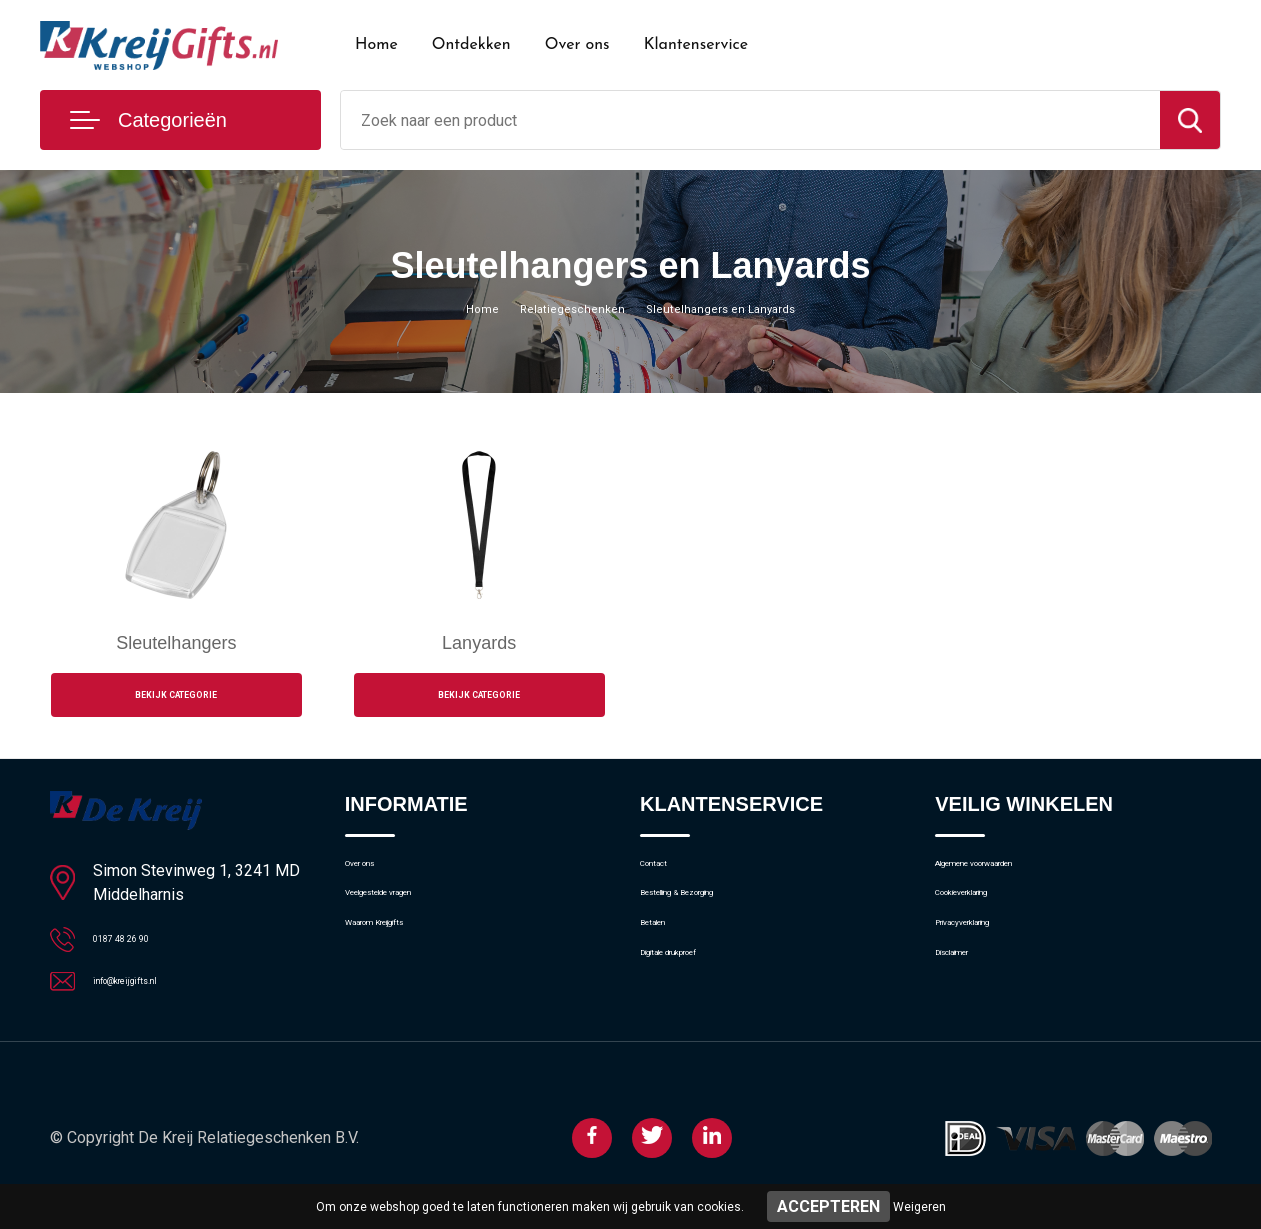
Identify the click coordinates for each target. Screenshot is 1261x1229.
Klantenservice (696, 45)
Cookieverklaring (989, 921)
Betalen (664, 964)
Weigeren (919, 1207)
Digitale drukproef (697, 1007)
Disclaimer (969, 1007)
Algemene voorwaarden (1013, 878)
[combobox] (750, 120)
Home (376, 45)
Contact (666, 878)
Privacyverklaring (989, 964)
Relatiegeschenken (560, 308)
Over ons (577, 45)
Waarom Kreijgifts (404, 964)
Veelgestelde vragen (411, 921)
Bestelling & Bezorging (713, 921)
